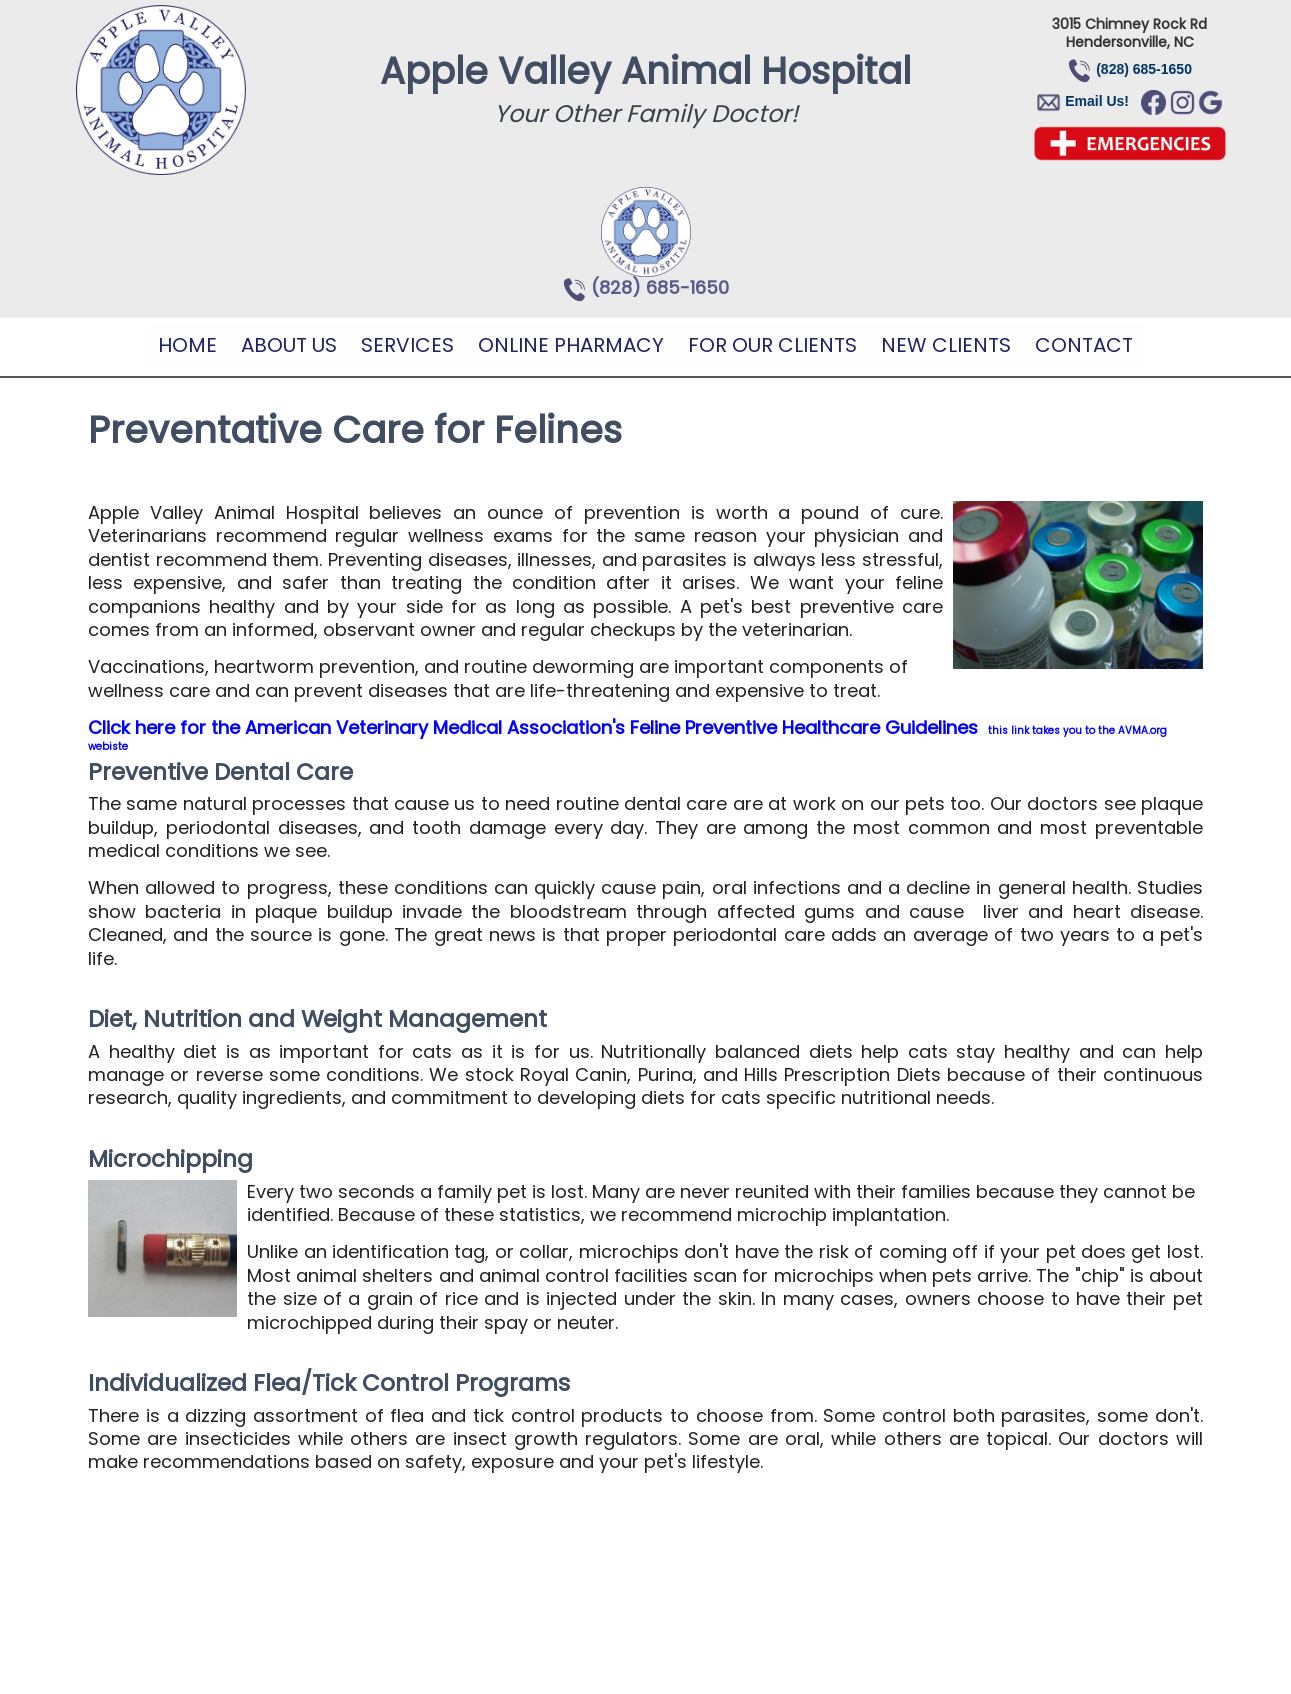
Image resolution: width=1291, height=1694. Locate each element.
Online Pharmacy (571, 345)
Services (407, 345)
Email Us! (1097, 101)
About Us (289, 345)
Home (187, 345)
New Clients (946, 345)
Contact (1084, 345)
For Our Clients (772, 345)
